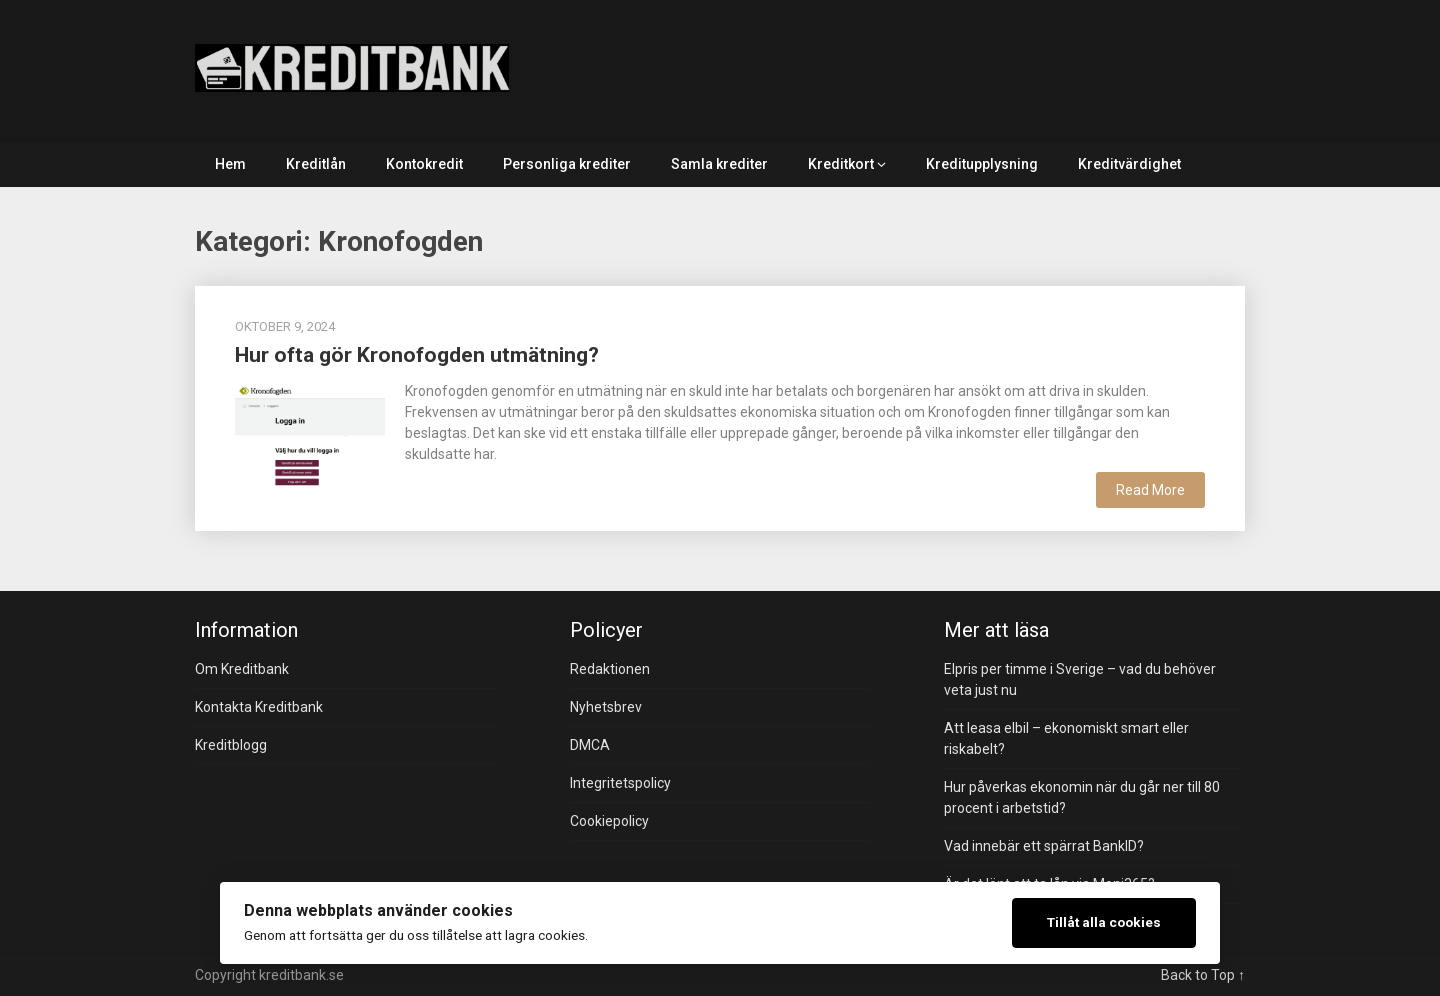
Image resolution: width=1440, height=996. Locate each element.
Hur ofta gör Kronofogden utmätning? (417, 355)
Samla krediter (719, 164)
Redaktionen (610, 669)
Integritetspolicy (620, 783)
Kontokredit (424, 164)
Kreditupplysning (982, 164)
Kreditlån (316, 164)
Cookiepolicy (609, 821)
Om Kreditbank (242, 669)
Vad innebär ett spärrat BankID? (1044, 846)
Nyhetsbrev (606, 707)
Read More (1150, 490)
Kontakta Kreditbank (259, 707)
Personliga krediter (567, 164)
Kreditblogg (231, 745)
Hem (230, 164)
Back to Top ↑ (1203, 975)
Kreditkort (841, 164)
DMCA (590, 745)
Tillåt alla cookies (1104, 922)
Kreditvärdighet (1129, 164)
